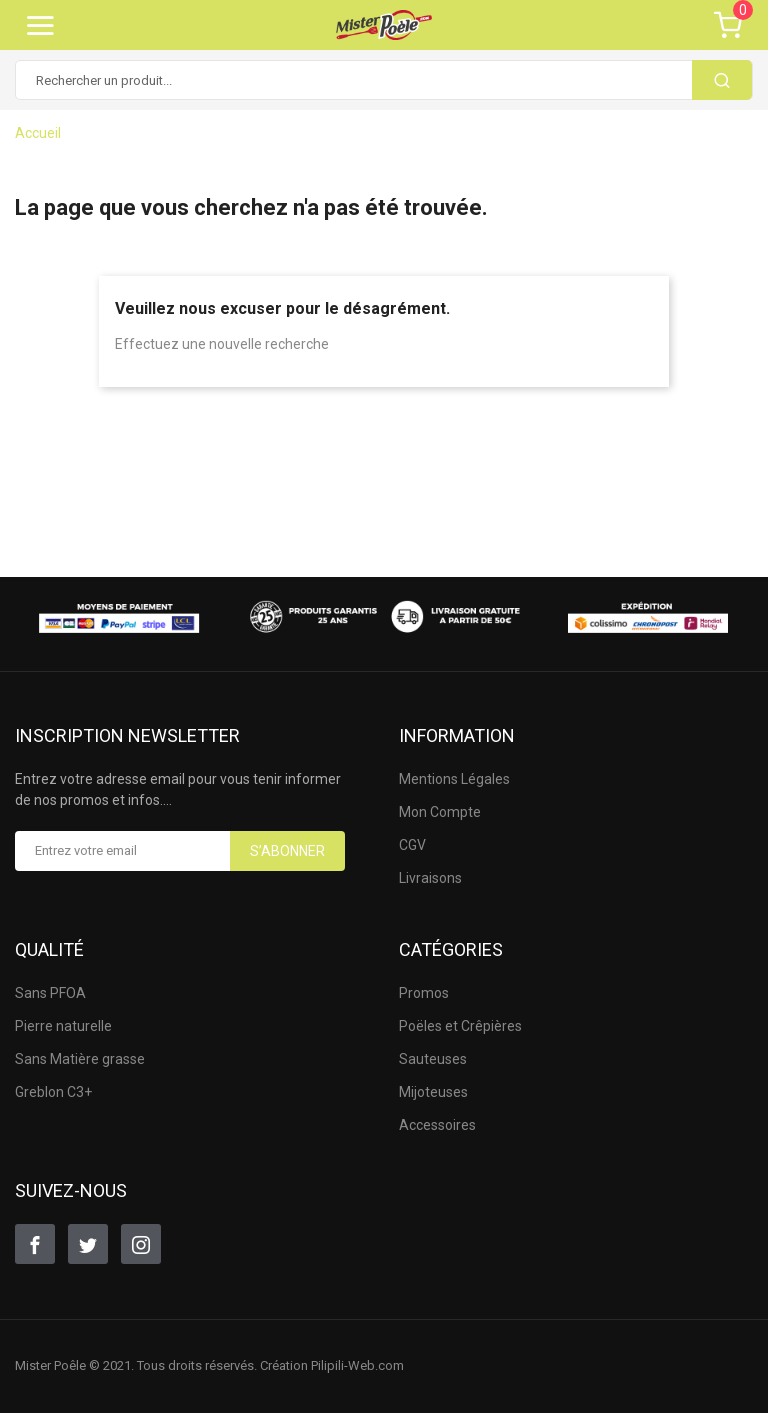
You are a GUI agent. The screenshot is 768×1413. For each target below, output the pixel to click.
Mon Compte (440, 812)
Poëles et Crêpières (460, 1026)
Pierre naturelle (63, 1026)
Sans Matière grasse (80, 1059)
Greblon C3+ (53, 1092)
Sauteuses (433, 1059)
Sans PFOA (50, 993)
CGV (412, 845)
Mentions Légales (454, 779)
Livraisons (430, 878)
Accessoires (437, 1125)
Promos (424, 993)
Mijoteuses (433, 1092)
